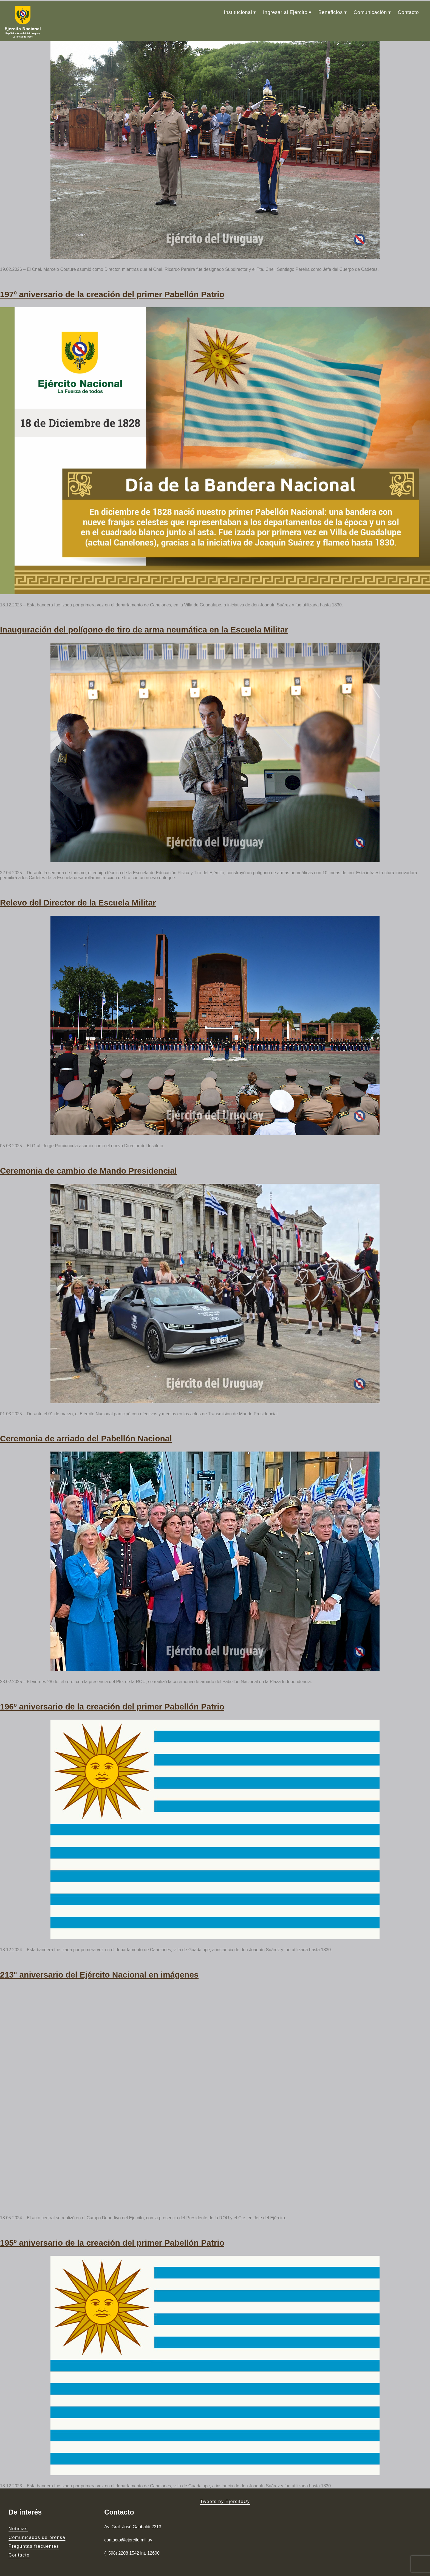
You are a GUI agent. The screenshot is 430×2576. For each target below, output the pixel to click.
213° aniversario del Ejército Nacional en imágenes (99, 1962)
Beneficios (330, 11)
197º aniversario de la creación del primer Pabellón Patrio (112, 290)
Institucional (238, 11)
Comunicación (370, 11)
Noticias (18, 2515)
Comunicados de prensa (37, 2524)
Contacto (408, 11)
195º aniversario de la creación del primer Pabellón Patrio (112, 2229)
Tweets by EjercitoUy (225, 2488)
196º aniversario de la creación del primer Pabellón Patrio (112, 1696)
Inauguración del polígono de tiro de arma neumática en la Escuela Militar (144, 624)
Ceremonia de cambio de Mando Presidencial (88, 1162)
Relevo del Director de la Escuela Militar (78, 896)
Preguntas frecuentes (34, 2533)
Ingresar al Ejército (285, 11)
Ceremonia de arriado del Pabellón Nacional (86, 1429)
